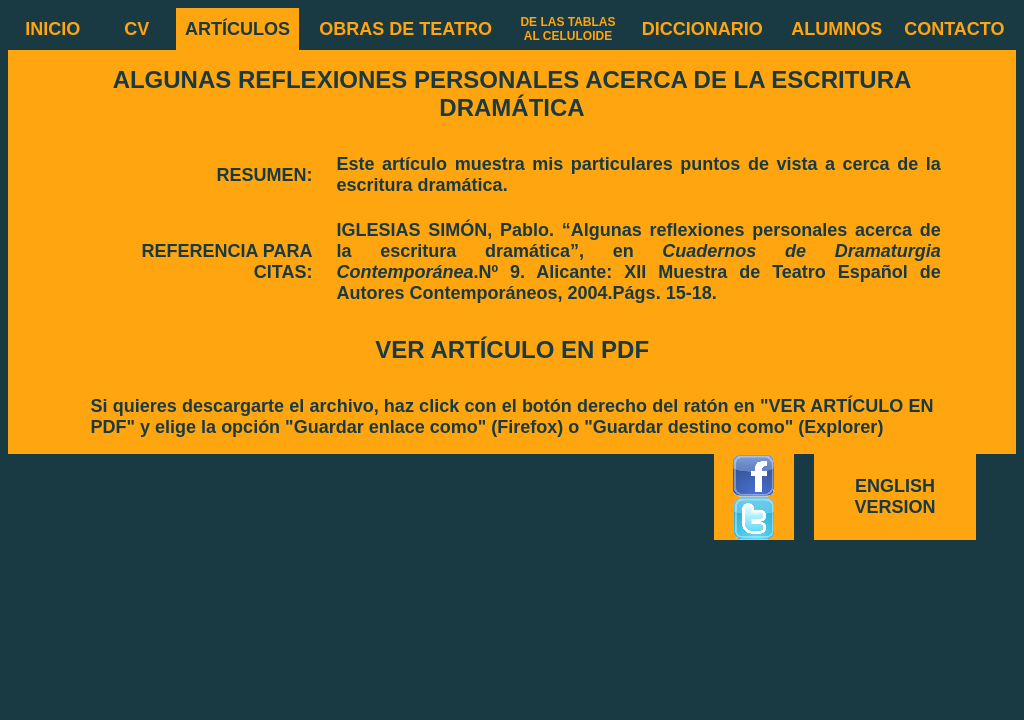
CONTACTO (954, 29)
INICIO (52, 29)
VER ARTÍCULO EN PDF (512, 349)
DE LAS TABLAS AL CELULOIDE (567, 29)
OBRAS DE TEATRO (405, 29)
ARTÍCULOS (237, 29)
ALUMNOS (836, 29)
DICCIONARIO (702, 29)
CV (136, 29)
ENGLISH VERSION (895, 496)
